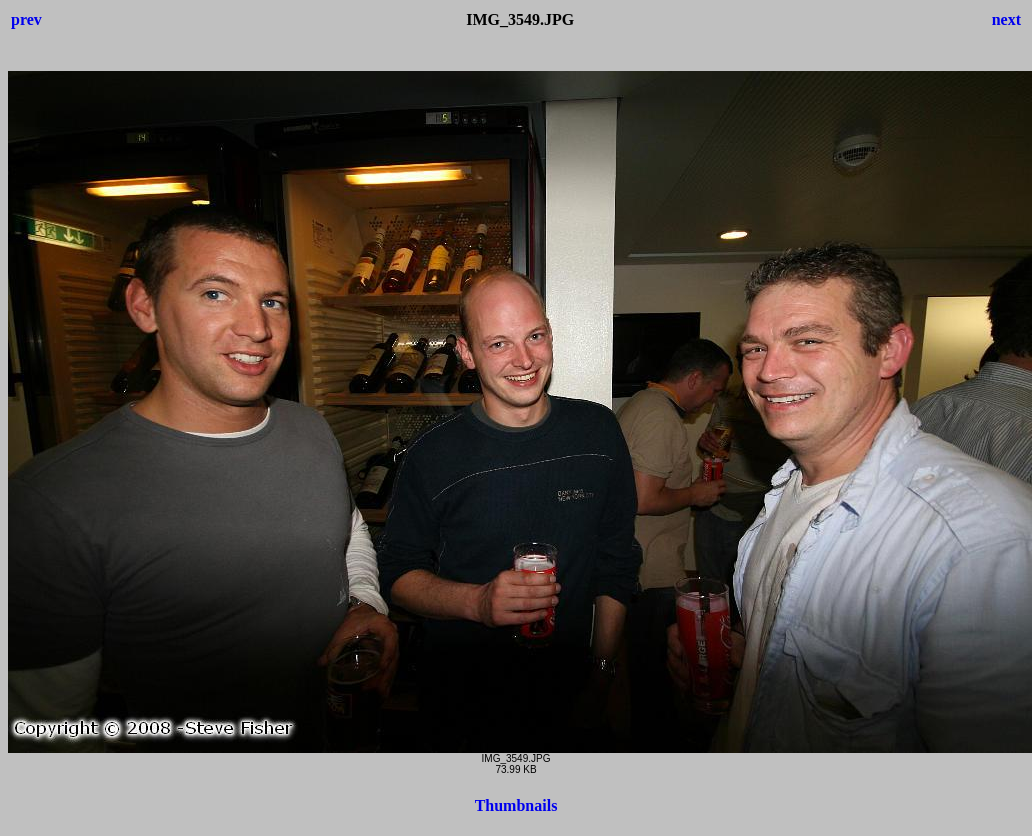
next (1006, 19)
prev (26, 19)
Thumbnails (516, 805)
